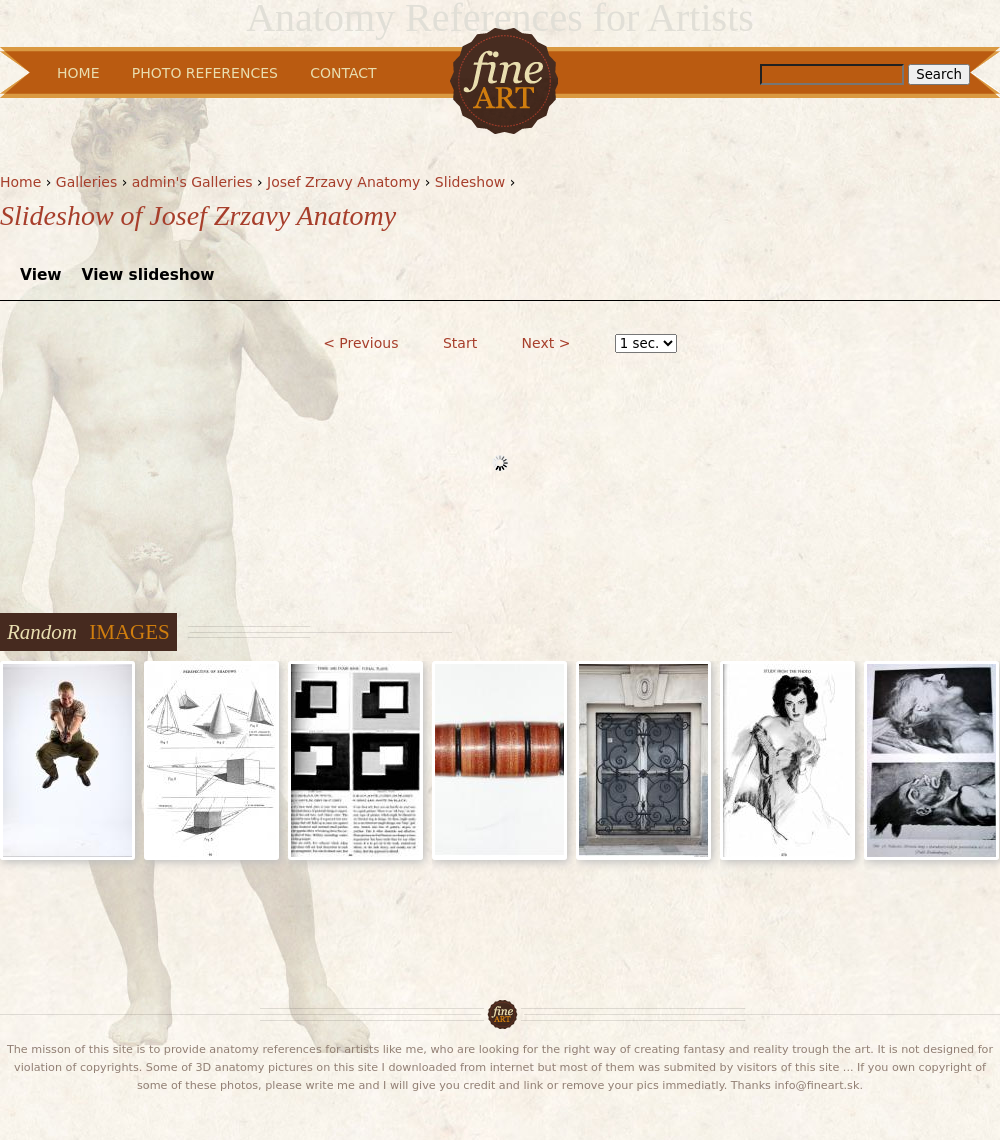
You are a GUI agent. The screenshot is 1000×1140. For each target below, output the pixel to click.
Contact (343, 73)
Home (20, 182)
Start (460, 343)
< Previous (360, 343)
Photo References (205, 73)
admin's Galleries (192, 182)
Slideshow (470, 182)
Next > (546, 343)
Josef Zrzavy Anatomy (343, 182)
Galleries (86, 182)
